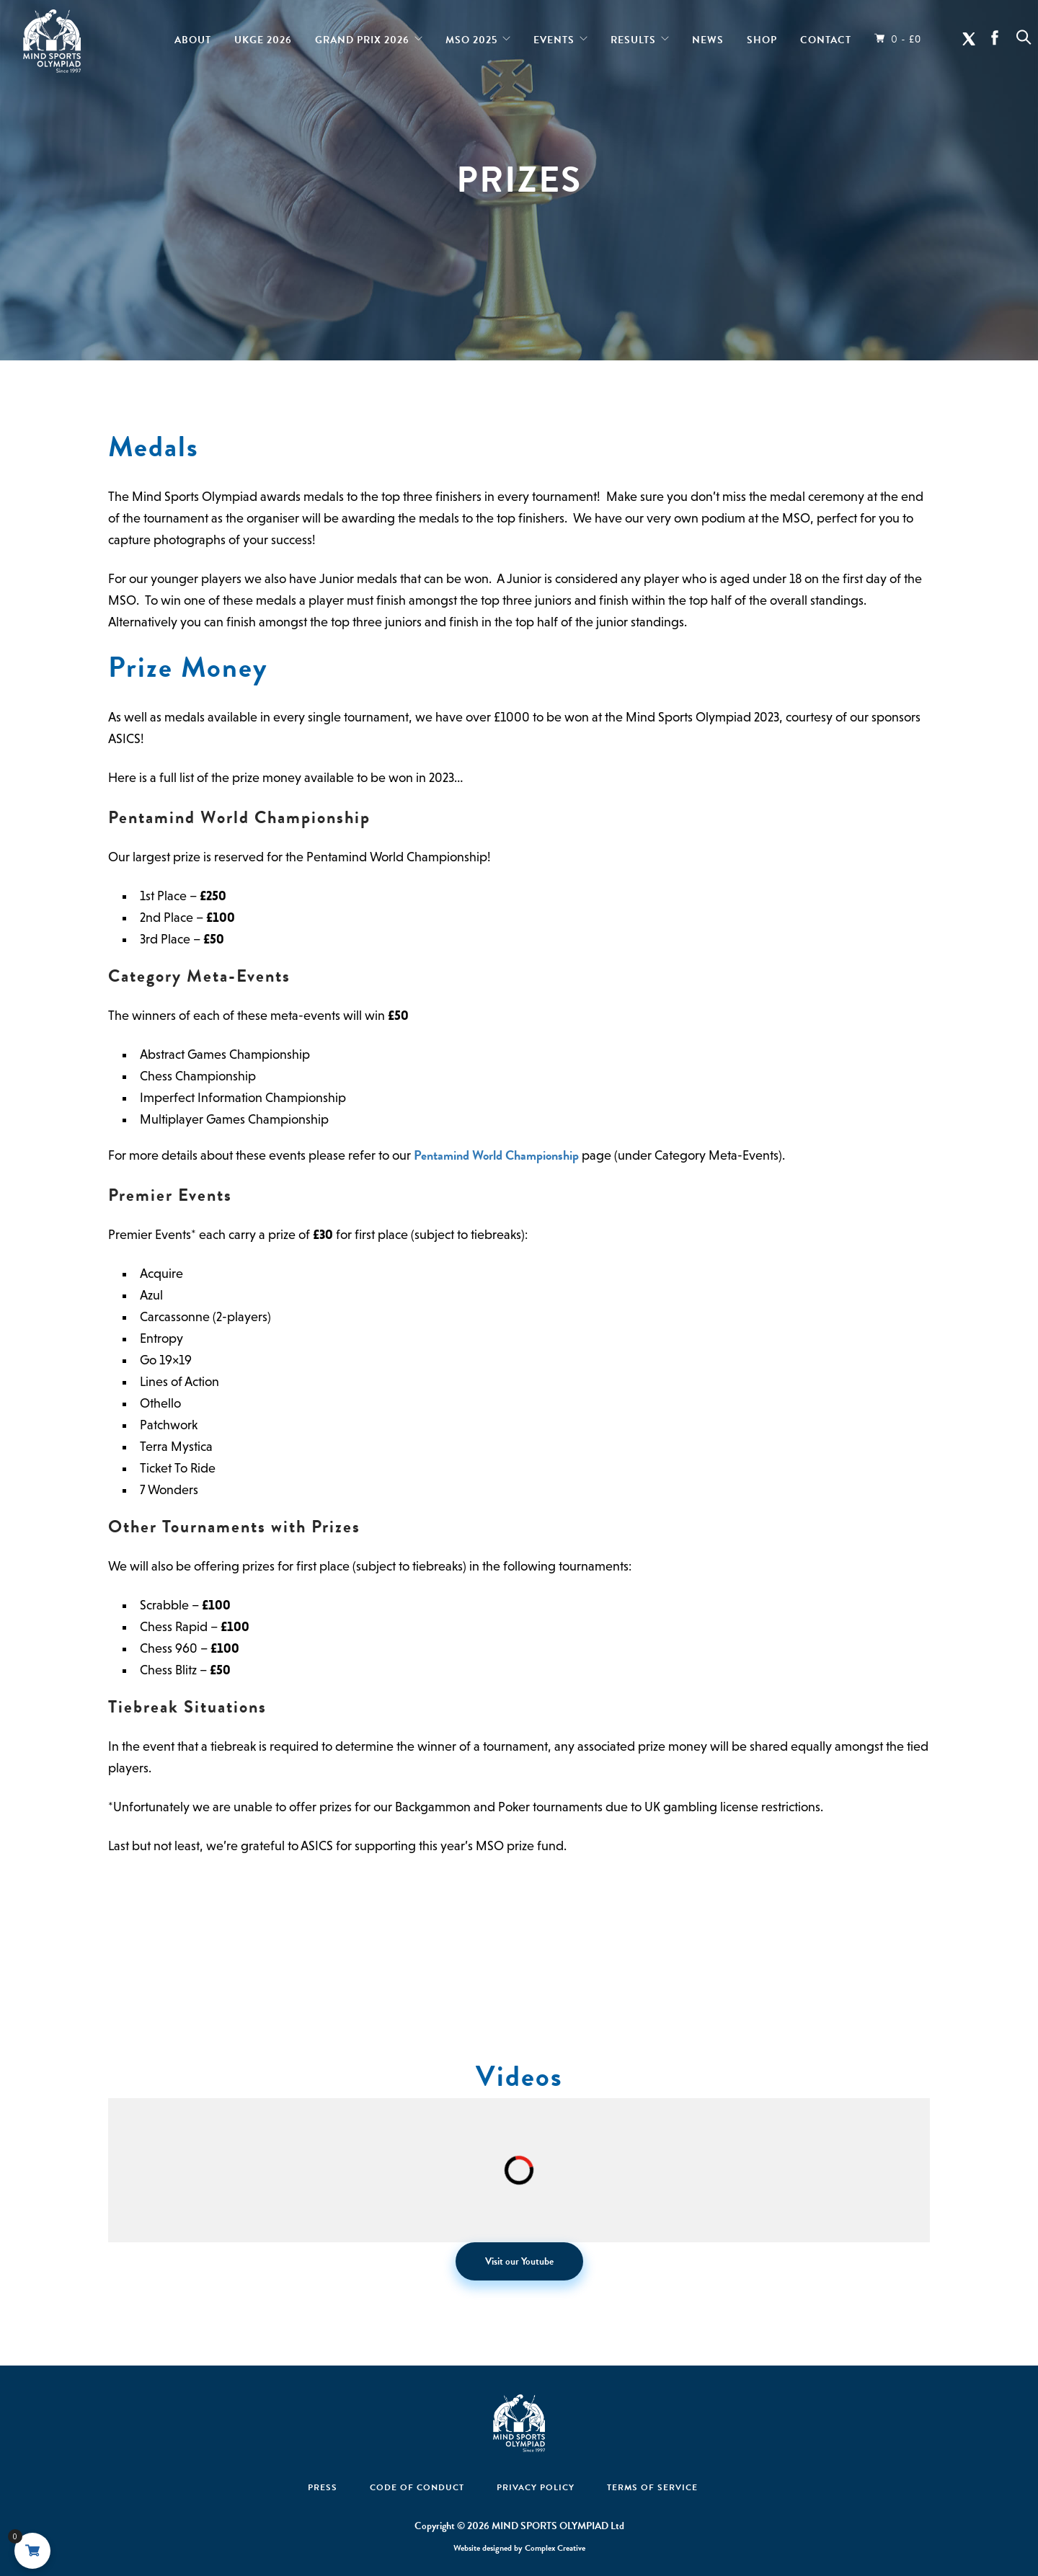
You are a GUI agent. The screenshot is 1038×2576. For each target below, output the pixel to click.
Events (554, 36)
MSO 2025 (471, 36)
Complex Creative (555, 2547)
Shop (762, 36)
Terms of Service (652, 2487)
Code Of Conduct (417, 2487)
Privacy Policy (536, 2487)
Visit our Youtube (519, 2261)
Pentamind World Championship (496, 1155)
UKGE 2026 (263, 36)
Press (322, 2487)
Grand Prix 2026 (362, 36)
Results (633, 36)
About (192, 36)
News (708, 36)
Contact (825, 36)
